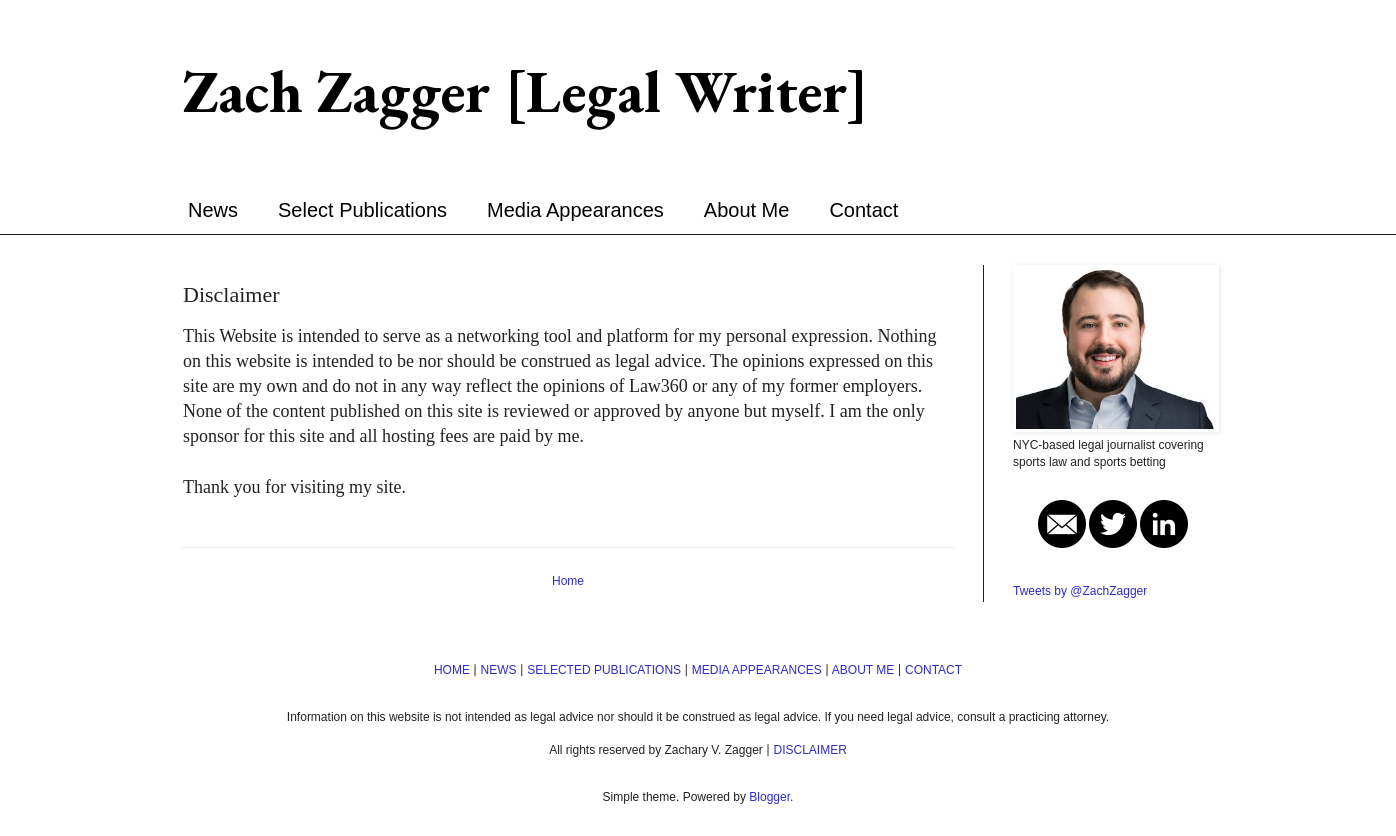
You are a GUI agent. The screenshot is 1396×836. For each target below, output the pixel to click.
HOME (452, 670)
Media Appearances (575, 210)
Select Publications (362, 210)
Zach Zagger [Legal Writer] (526, 91)
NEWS (499, 670)
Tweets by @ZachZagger (1080, 591)
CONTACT (933, 670)
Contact (863, 210)
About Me (747, 210)
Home (568, 581)
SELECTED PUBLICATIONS (604, 670)
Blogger (769, 797)
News (213, 210)
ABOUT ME (863, 670)
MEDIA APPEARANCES (757, 670)
